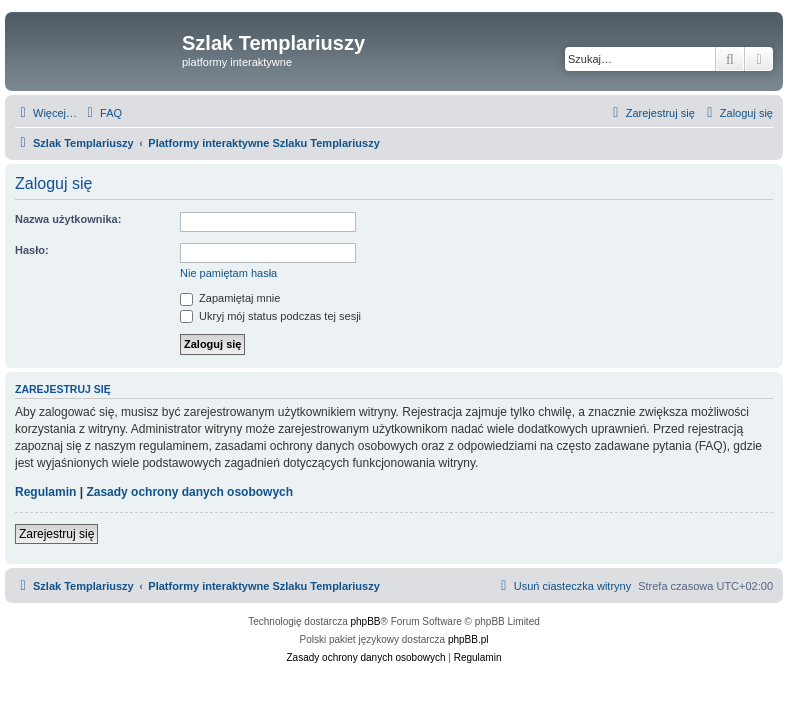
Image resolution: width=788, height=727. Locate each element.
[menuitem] (102, 113)
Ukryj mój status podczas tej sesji (270, 316)
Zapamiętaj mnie (230, 298)
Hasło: (32, 250)
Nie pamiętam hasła (228, 273)
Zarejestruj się (56, 534)
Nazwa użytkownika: (68, 219)
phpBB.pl (468, 639)
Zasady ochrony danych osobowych (189, 492)
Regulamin (45, 492)
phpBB (366, 621)
